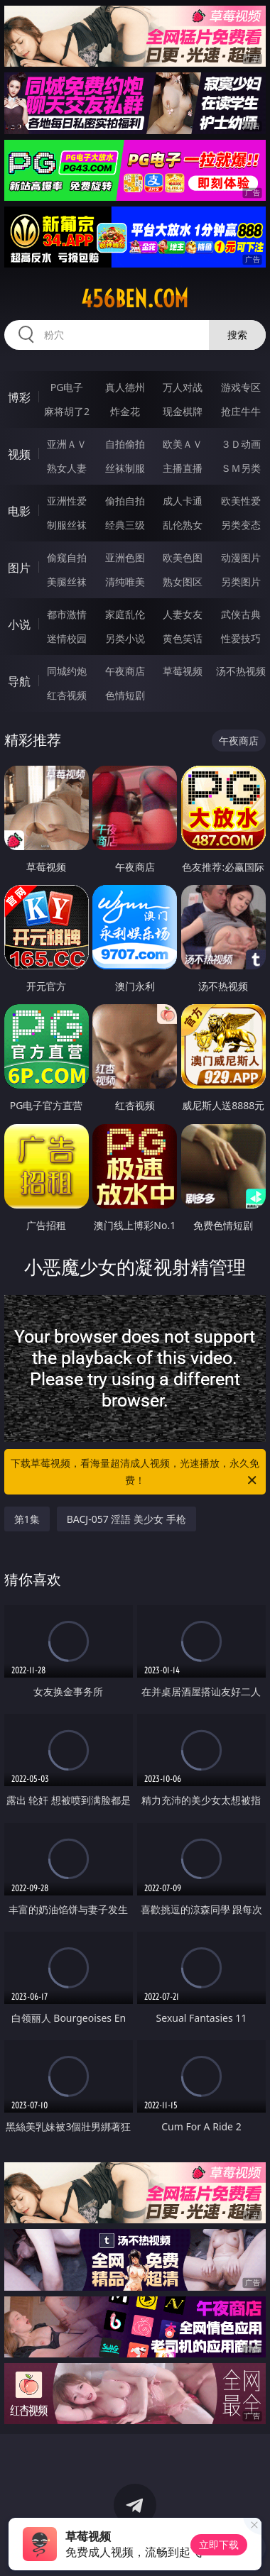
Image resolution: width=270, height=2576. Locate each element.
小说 (19, 624)
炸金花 (125, 411)
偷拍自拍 (125, 500)
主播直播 (182, 468)
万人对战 (182, 387)
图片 (19, 568)
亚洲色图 (125, 557)
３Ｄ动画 (241, 444)
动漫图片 (241, 557)
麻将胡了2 (67, 411)
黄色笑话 (182, 638)
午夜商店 (125, 671)
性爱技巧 (241, 638)
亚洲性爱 (67, 500)
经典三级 (125, 525)
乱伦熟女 (182, 525)
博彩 (19, 397)
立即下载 (219, 2544)
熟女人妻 (67, 468)
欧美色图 (182, 557)
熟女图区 (182, 581)
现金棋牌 (182, 411)
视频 (19, 454)
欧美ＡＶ (182, 444)
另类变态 (241, 525)
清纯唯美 (125, 581)
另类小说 (125, 638)
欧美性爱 (241, 500)
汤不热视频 (241, 671)
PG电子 (67, 387)
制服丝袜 (67, 525)
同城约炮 (67, 671)
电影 (19, 511)
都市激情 (67, 614)
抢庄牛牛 (241, 411)
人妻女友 (182, 614)
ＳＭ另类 (241, 468)
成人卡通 (182, 500)
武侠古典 (241, 614)
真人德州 (125, 387)
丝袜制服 (125, 468)
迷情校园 (67, 638)
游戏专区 (241, 387)
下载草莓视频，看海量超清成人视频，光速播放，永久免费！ (135, 1472)
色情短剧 (125, 695)
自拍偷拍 (125, 444)
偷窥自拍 (67, 557)
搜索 (237, 334)
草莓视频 (182, 671)
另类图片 (241, 581)
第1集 (27, 1519)
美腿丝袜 (67, 581)
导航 (19, 681)
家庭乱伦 (125, 614)
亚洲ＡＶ (67, 444)
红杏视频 (67, 695)
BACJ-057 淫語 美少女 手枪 (126, 1519)
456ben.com (134, 299)
